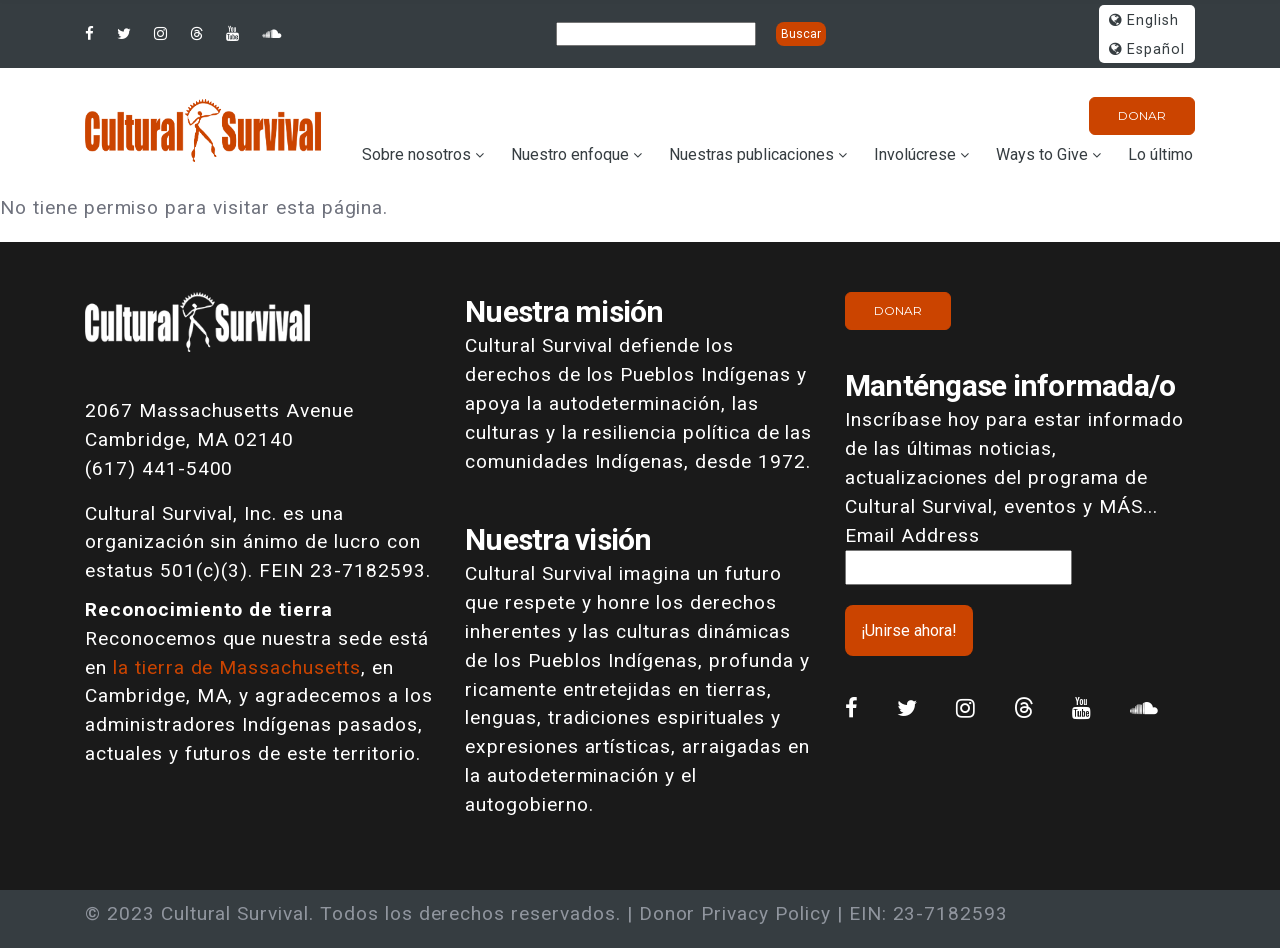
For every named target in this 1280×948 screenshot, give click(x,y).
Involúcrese (915, 154)
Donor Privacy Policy (735, 913)
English (1144, 20)
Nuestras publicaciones (751, 154)
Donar (1142, 115)
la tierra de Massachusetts (237, 667)
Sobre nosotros (416, 154)
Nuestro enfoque (570, 154)
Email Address (912, 535)
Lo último (1160, 154)
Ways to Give (1042, 154)
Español (1147, 49)
